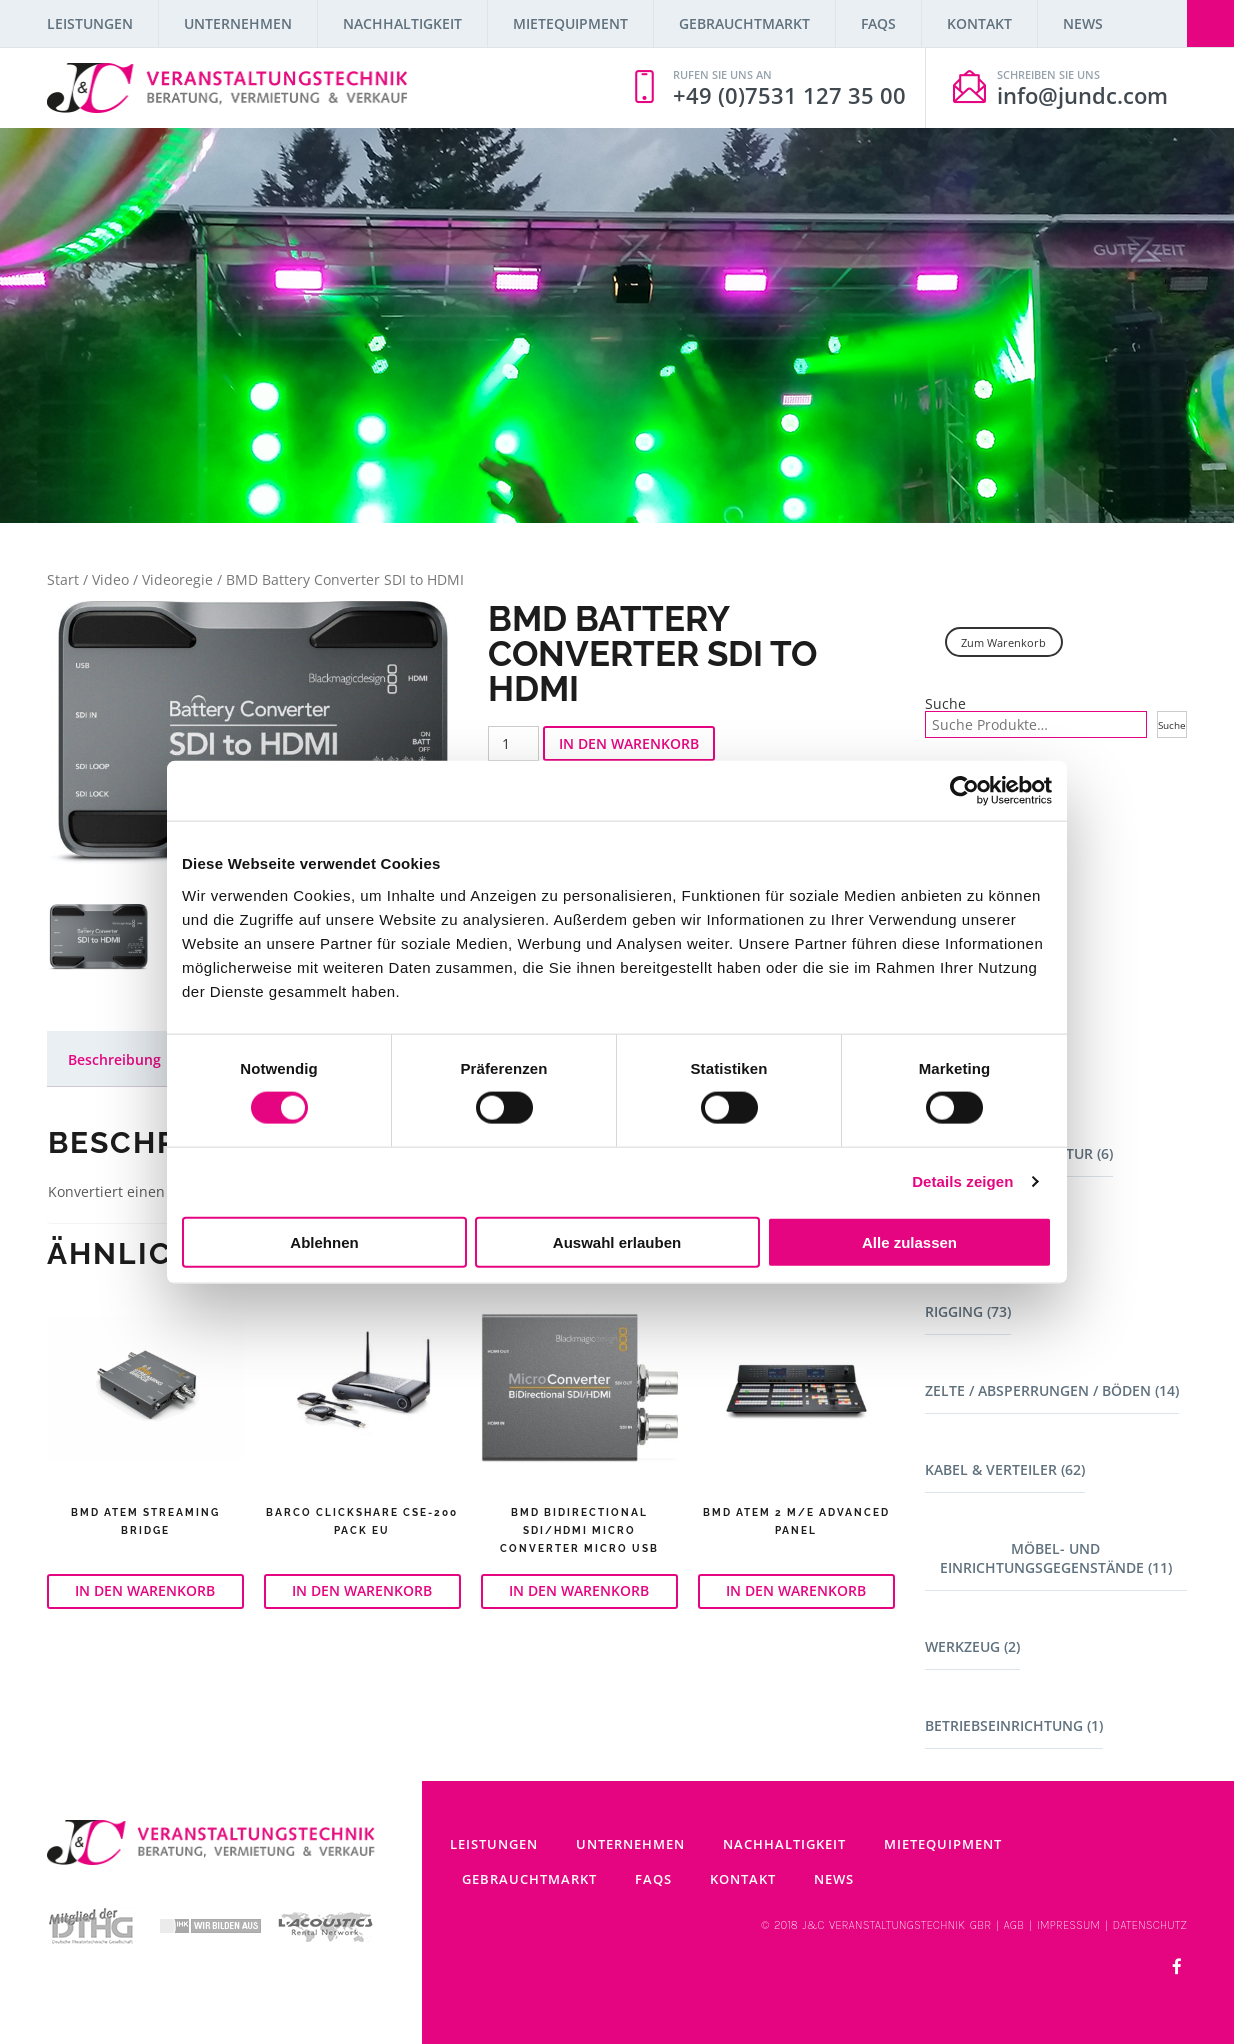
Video (110, 579)
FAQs (878, 23)
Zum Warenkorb (1003, 642)
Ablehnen (324, 1241)
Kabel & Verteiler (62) (1005, 1469)
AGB (1014, 1925)
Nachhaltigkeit (402, 23)
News (1083, 23)
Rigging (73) (968, 1311)
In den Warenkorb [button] (145, 1590)
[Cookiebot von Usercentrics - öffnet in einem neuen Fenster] (964, 791)
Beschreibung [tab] (114, 1059)
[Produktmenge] (513, 743)
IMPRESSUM (1069, 1925)
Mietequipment (570, 23)
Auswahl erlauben (617, 1241)
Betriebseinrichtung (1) (1014, 1725)
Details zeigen (962, 1181)
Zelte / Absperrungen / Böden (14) (1052, 1390)
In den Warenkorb (629, 743)
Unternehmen (238, 23)
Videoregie (177, 579)
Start (63, 579)
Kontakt (979, 23)
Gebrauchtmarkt (744, 23)
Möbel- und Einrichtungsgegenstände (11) (1056, 1558)
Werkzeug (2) (972, 1646)
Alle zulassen (909, 1241)
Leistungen (90, 23)
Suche (945, 704)
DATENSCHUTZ (1150, 1925)
